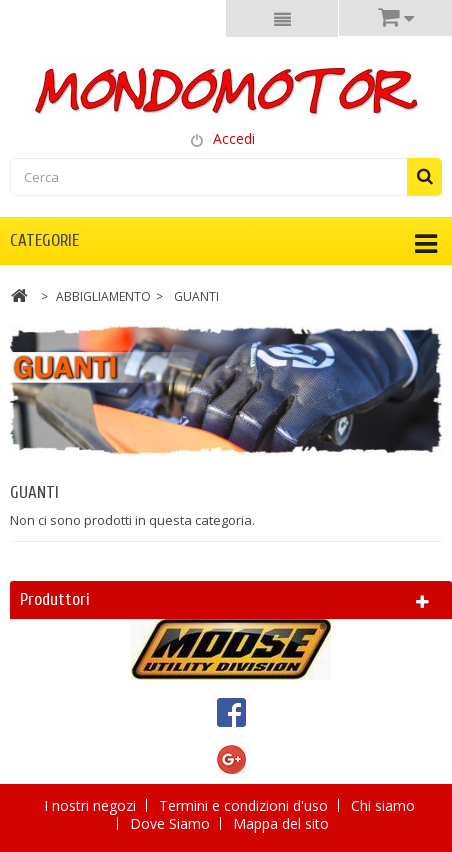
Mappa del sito (281, 823)
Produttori (55, 599)
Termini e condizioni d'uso (245, 805)
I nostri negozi (92, 805)
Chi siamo (383, 805)
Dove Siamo (172, 823)
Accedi (234, 138)
